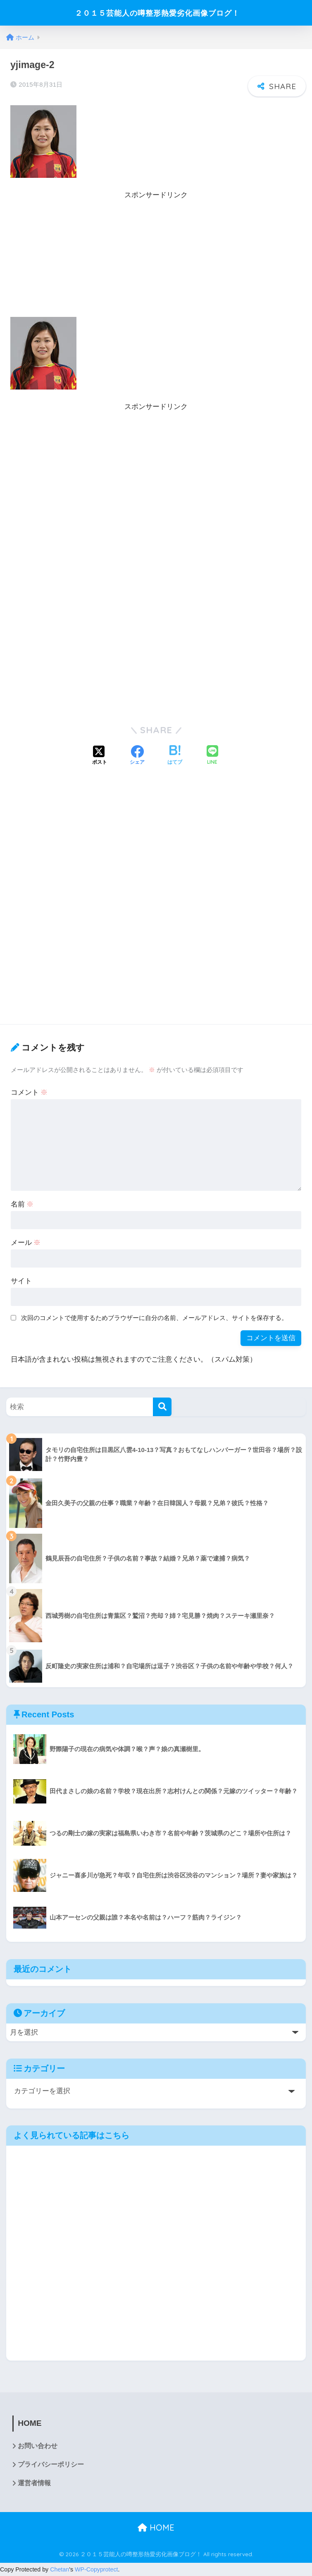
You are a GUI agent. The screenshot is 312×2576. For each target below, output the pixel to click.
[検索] (162, 1407)
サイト (21, 1281)
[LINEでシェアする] (212, 755)
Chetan (59, 2570)
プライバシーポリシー (51, 2465)
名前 (22, 1204)
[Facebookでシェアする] (137, 756)
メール (26, 1243)
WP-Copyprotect (96, 2570)
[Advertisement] (156, 259)
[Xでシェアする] (99, 756)
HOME (156, 2528)
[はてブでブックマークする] (174, 756)
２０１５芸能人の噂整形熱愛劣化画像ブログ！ (157, 13)
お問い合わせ (37, 2446)
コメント (29, 1092)
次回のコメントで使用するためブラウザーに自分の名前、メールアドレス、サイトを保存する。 (154, 1317)
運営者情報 (34, 2483)
